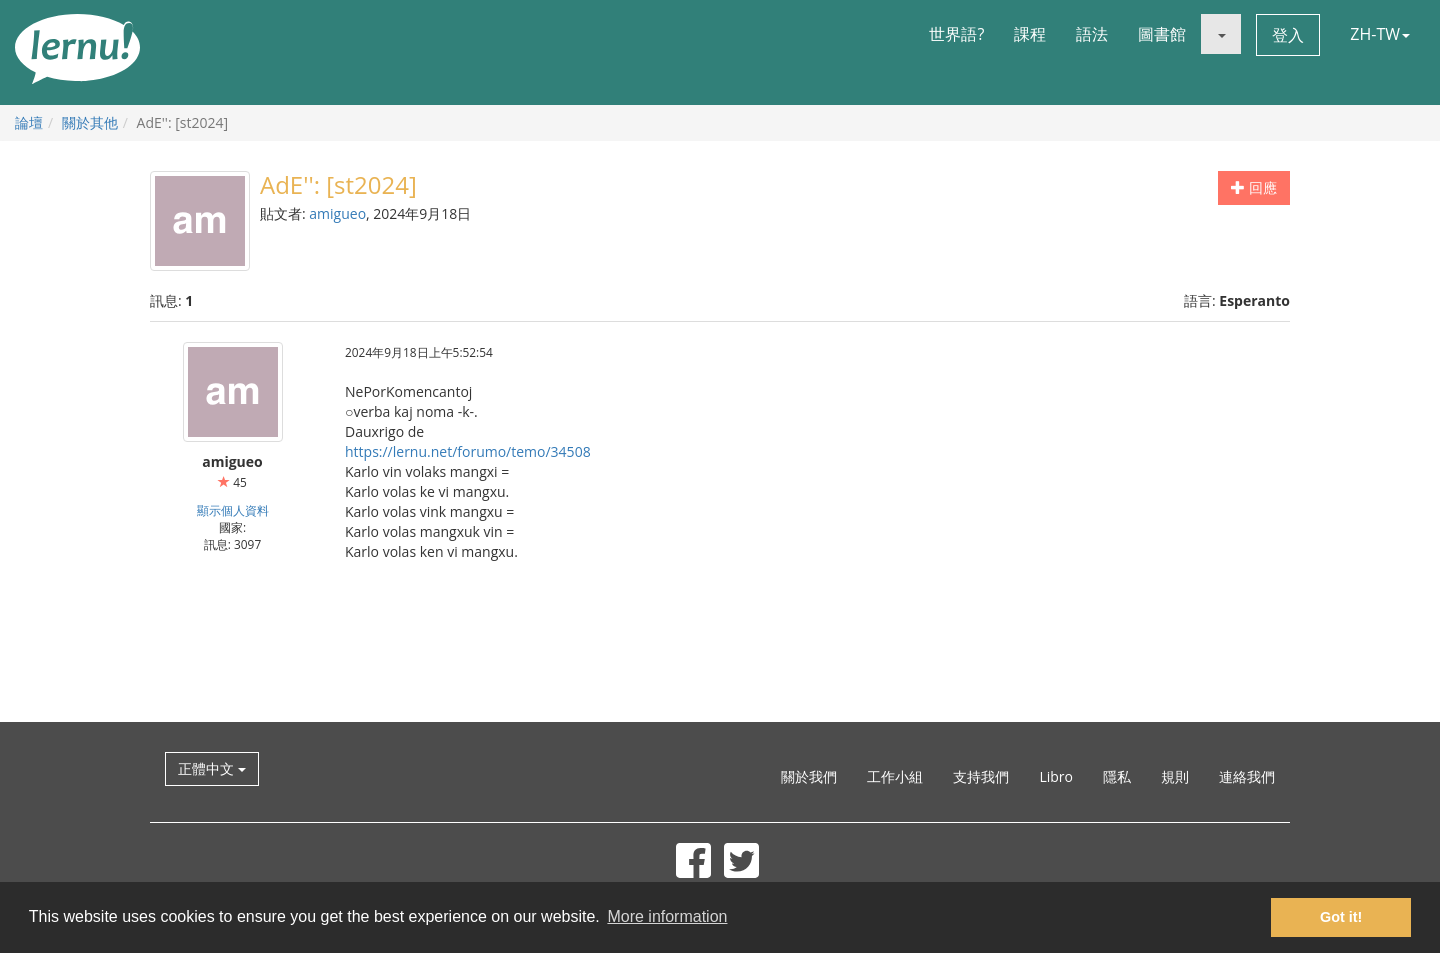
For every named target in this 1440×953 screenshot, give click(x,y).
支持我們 (981, 776)
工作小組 (895, 776)
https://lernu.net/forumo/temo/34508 (468, 451)
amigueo (337, 213)
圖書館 (1162, 34)
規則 (1175, 776)
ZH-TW (1380, 34)
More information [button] (667, 916)
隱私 (1117, 776)
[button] (1221, 34)
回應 (1254, 187)
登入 (1288, 35)
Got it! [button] (1341, 917)
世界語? (956, 34)
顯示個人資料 (233, 510)
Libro (1056, 776)
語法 (1092, 34)
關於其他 (90, 122)
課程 (1030, 34)
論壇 (29, 122)
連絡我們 (1247, 776)
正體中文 (212, 768)
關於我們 (809, 776)
